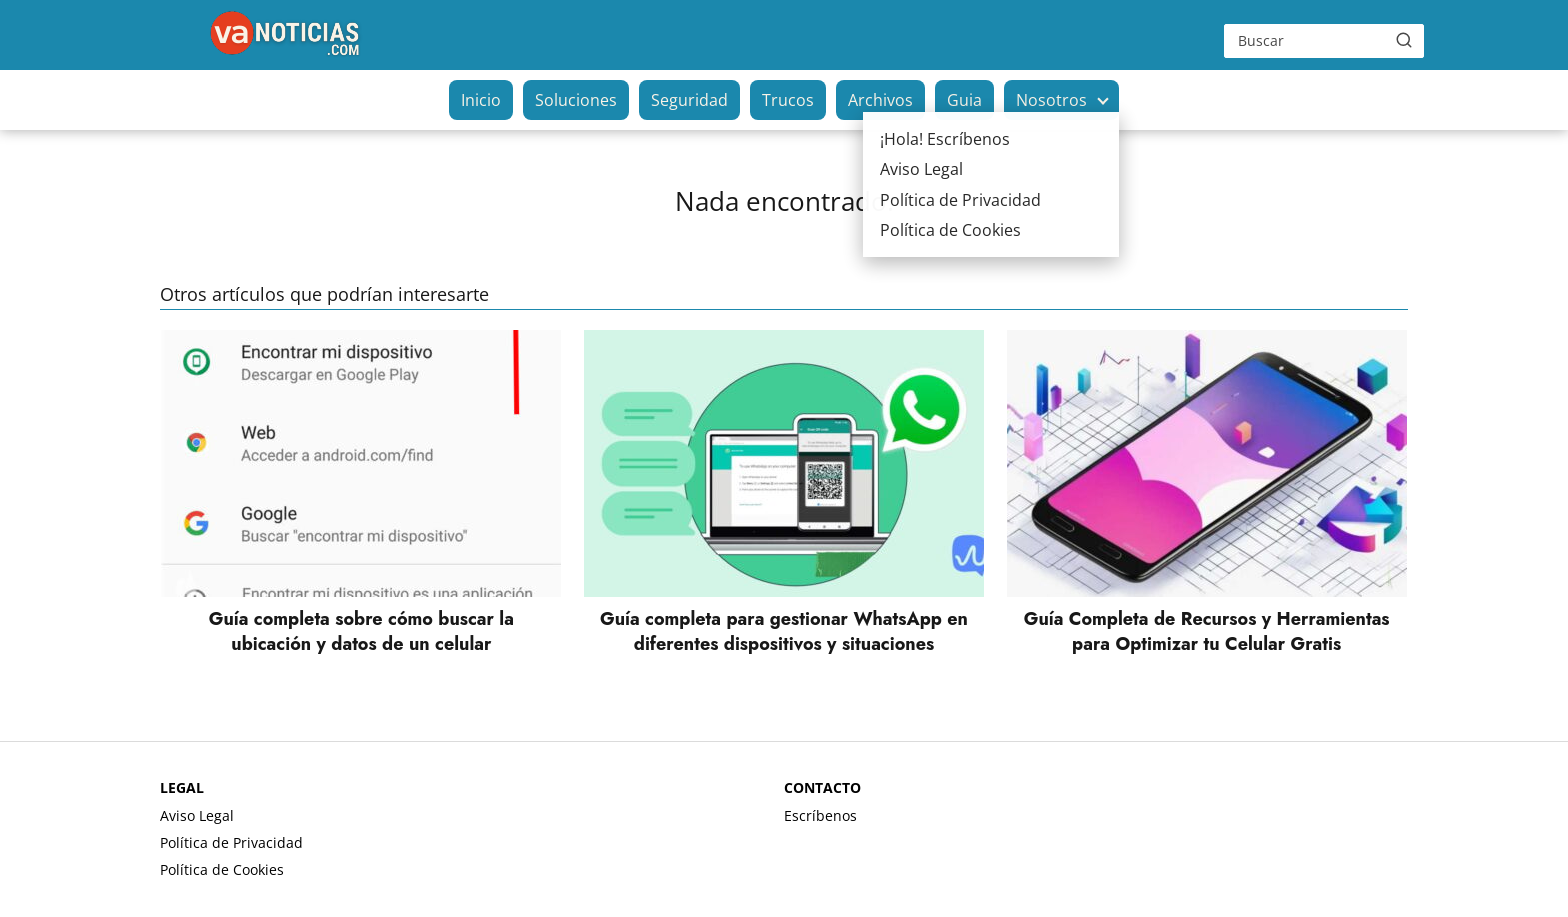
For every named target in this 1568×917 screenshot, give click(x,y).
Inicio (481, 100)
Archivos (880, 100)
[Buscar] (1404, 40)
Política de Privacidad (231, 842)
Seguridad (689, 100)
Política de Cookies (222, 869)
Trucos (788, 100)
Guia (964, 100)
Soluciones (576, 100)
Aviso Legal (197, 815)
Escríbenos (820, 815)
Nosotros (1051, 100)
